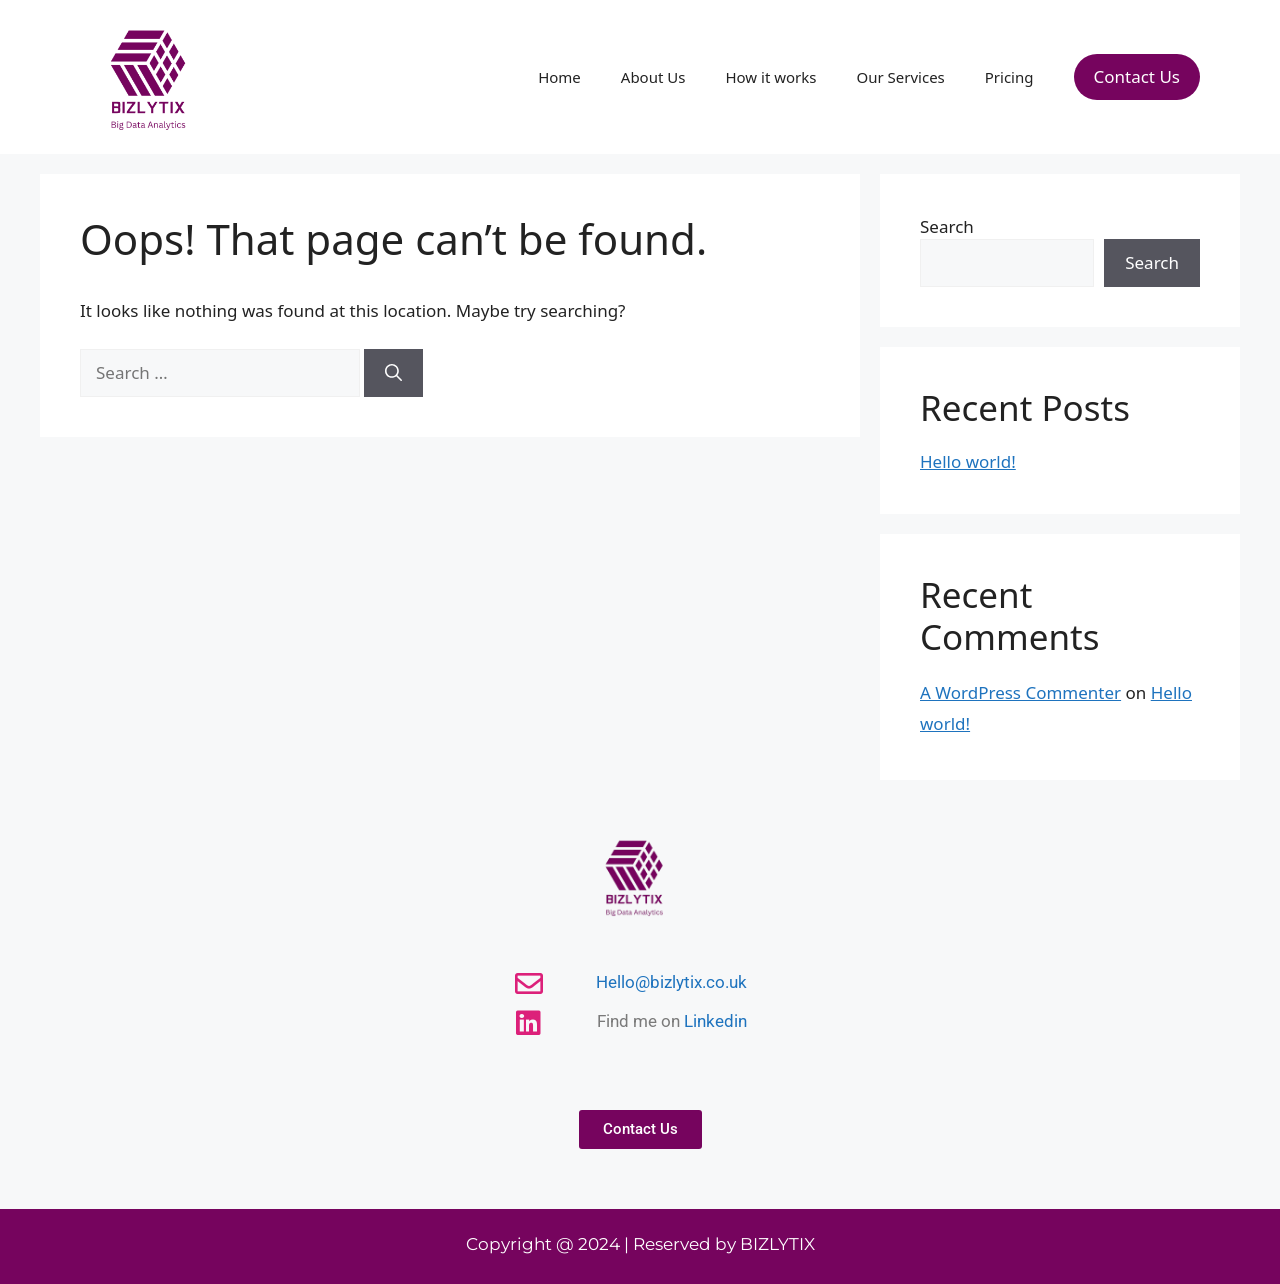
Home (559, 77)
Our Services (900, 77)
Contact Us (1137, 76)
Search (947, 226)
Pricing (1009, 77)
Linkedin (715, 1021)
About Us (653, 77)
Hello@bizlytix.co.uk (671, 982)
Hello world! (968, 461)
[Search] (393, 373)
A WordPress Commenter (1020, 692)
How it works (770, 77)
